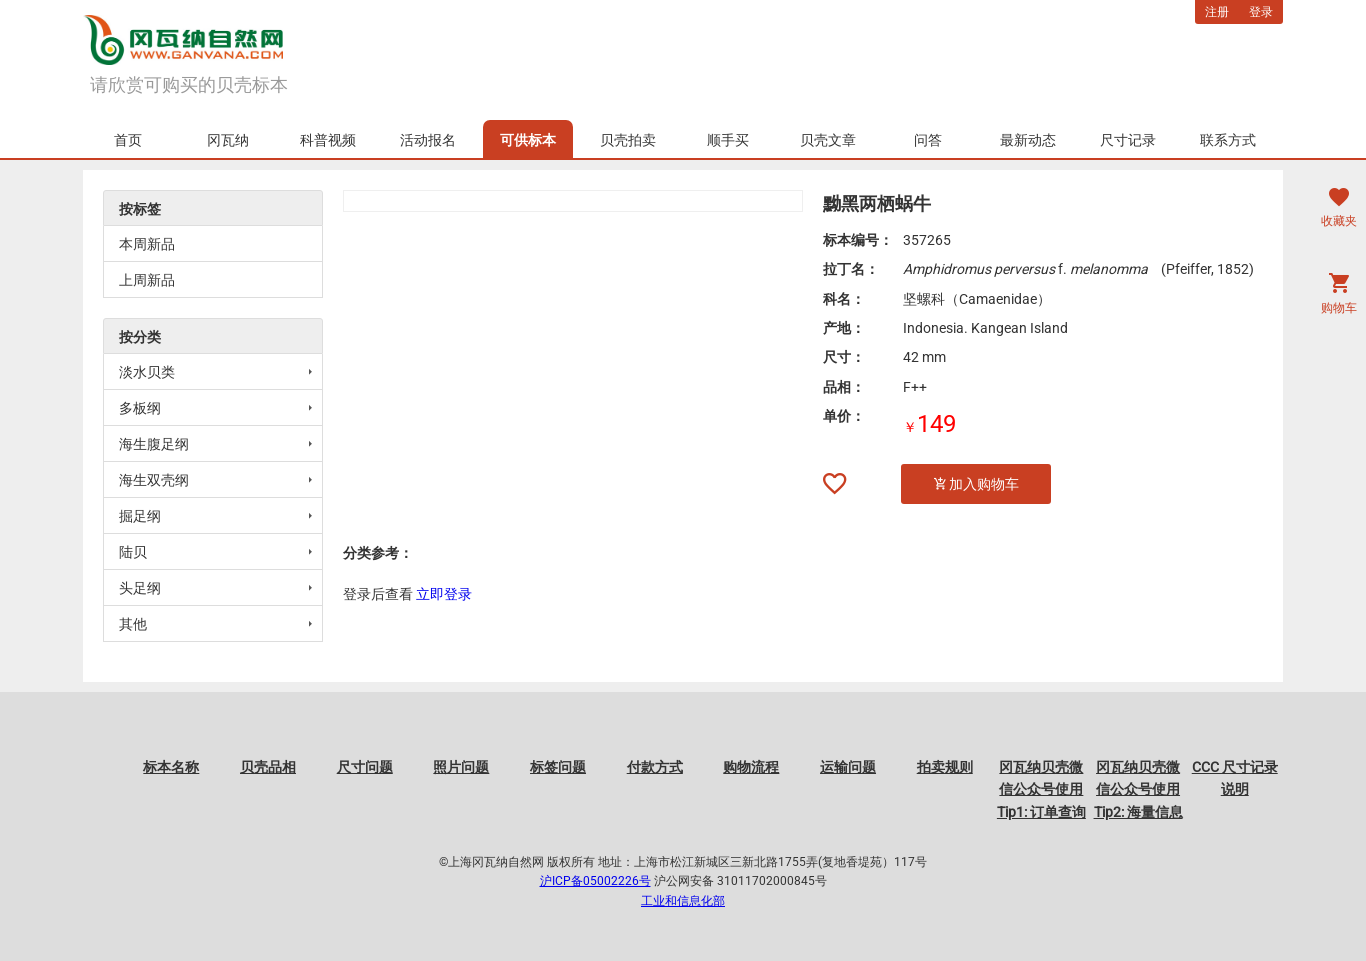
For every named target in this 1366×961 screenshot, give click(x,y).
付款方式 (655, 767)
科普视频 (328, 140)
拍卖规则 (945, 767)
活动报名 (428, 140)
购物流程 (751, 767)
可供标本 (528, 140)
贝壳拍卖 (628, 140)
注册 (1217, 12)
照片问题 (461, 767)
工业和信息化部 (683, 901)
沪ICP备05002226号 (595, 881)
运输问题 (848, 767)
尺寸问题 (365, 767)
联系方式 (1228, 140)
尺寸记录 (1128, 140)
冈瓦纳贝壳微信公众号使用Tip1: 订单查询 (1041, 789)
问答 (928, 140)
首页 (128, 140)
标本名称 (171, 767)
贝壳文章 (828, 140)
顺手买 (728, 140)
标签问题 (558, 767)
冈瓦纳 (228, 140)
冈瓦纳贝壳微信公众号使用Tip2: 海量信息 (1138, 789)
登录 (1261, 12)
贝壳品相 (268, 767)
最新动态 (1028, 140)
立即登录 (444, 594)
